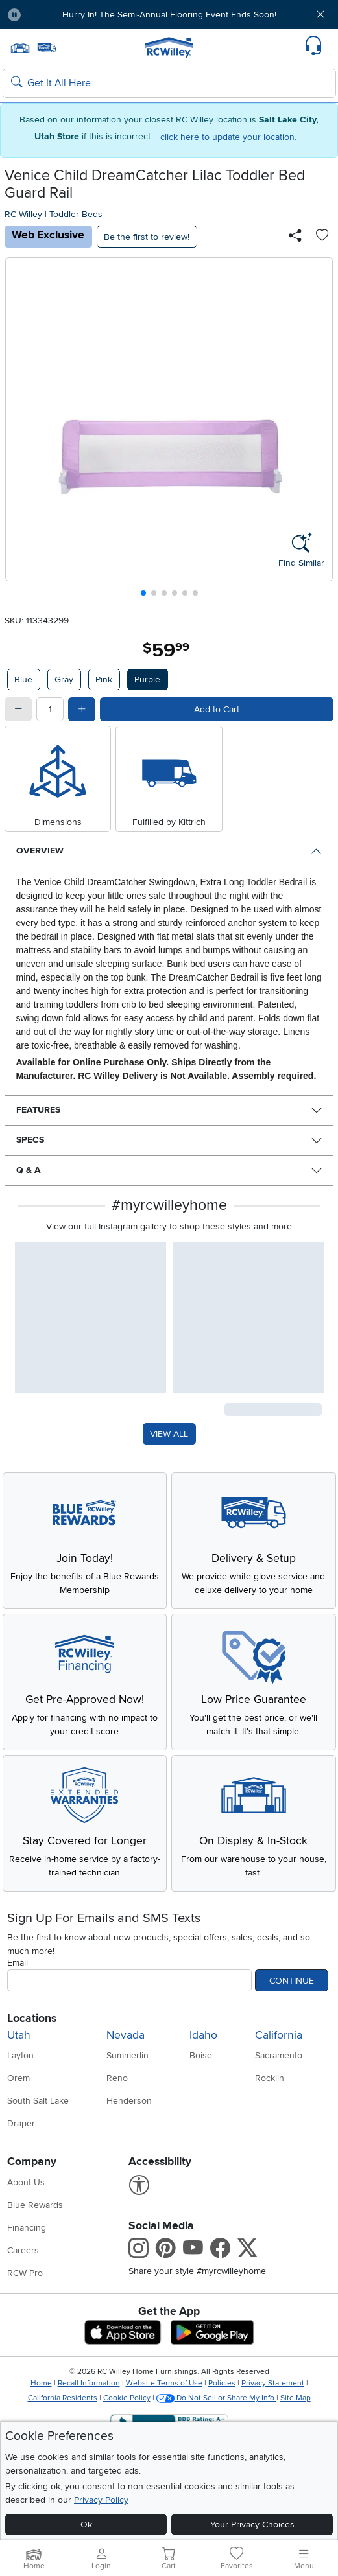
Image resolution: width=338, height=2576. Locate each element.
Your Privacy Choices (252, 2524)
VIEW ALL (169, 1433)
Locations (31, 2018)
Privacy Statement (272, 2383)
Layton (20, 2055)
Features (38, 1109)
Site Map (295, 2398)
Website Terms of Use (164, 2383)
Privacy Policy (101, 2499)
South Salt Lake (38, 2100)
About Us (26, 2182)
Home (41, 2383)
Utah (18, 2035)
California (278, 2035)
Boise (200, 2055)
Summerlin (127, 2055)
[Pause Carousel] (14, 14)
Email (17, 1962)
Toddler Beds (76, 214)
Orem (18, 2077)
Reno (117, 2077)
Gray (63, 679)
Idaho (203, 2035)
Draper (21, 2123)
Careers (23, 2250)
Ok (86, 2524)
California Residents (62, 2398)
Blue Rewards (35, 2204)
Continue (291, 1980)
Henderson (129, 2100)
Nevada (125, 2035)
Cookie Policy (127, 2398)
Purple (147, 679)
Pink (103, 679)
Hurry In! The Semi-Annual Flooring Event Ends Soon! (169, 14)
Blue (23, 679)
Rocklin (269, 2077)
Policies (221, 2383)
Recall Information (89, 2383)
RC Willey (23, 214)
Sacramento (278, 2055)
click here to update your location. (228, 137)
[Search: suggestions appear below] (169, 83)
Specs (30, 1139)
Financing (26, 2227)
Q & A (28, 1170)
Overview (40, 850)
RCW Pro (25, 2273)
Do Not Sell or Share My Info (216, 2398)
